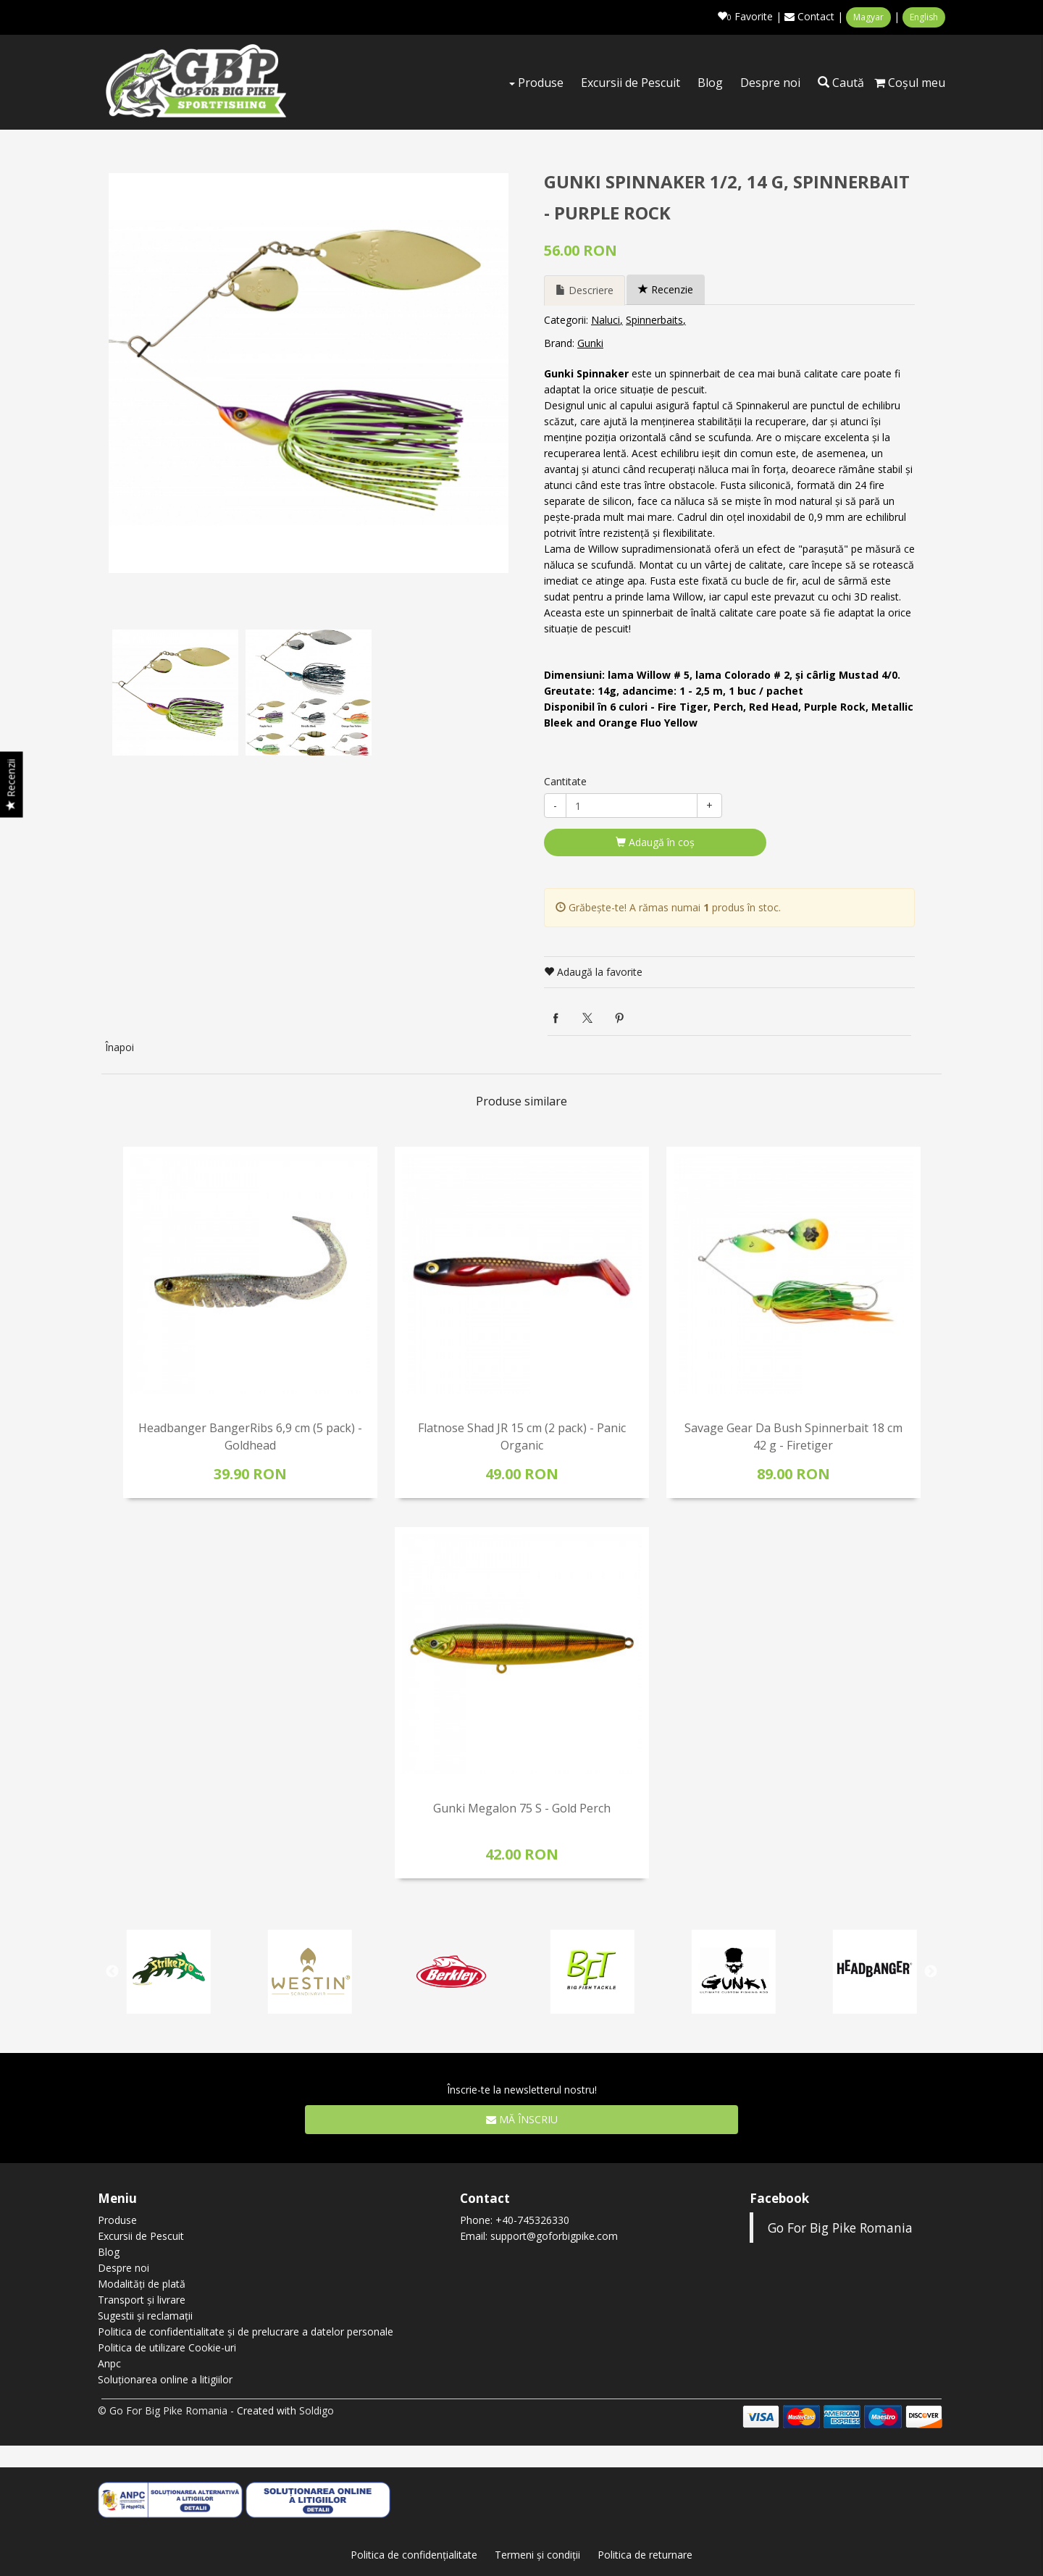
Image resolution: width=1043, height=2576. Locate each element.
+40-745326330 (532, 2218)
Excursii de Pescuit (630, 83)
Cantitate (565, 780)
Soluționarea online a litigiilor (165, 2378)
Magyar (868, 17)
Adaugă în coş (655, 841)
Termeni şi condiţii (537, 2553)
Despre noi (770, 83)
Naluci (605, 318)
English (924, 17)
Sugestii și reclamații (145, 2314)
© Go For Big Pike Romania (162, 2409)
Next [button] (930, 1969)
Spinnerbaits (654, 318)
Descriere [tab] (584, 289)
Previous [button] (112, 1969)
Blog (710, 83)
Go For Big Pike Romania (840, 2226)
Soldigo (316, 2409)
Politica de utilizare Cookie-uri (167, 2346)
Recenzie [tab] (665, 288)
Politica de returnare (645, 2553)
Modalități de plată (141, 2282)
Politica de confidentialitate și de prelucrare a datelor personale (245, 2330)
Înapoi (119, 1046)
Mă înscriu (522, 2118)
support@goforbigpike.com (554, 2234)
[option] (308, 372)
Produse (536, 83)
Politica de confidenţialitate (414, 2553)
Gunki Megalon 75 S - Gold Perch (522, 1807)
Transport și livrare (141, 2298)
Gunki (590, 341)
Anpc (109, 2362)
